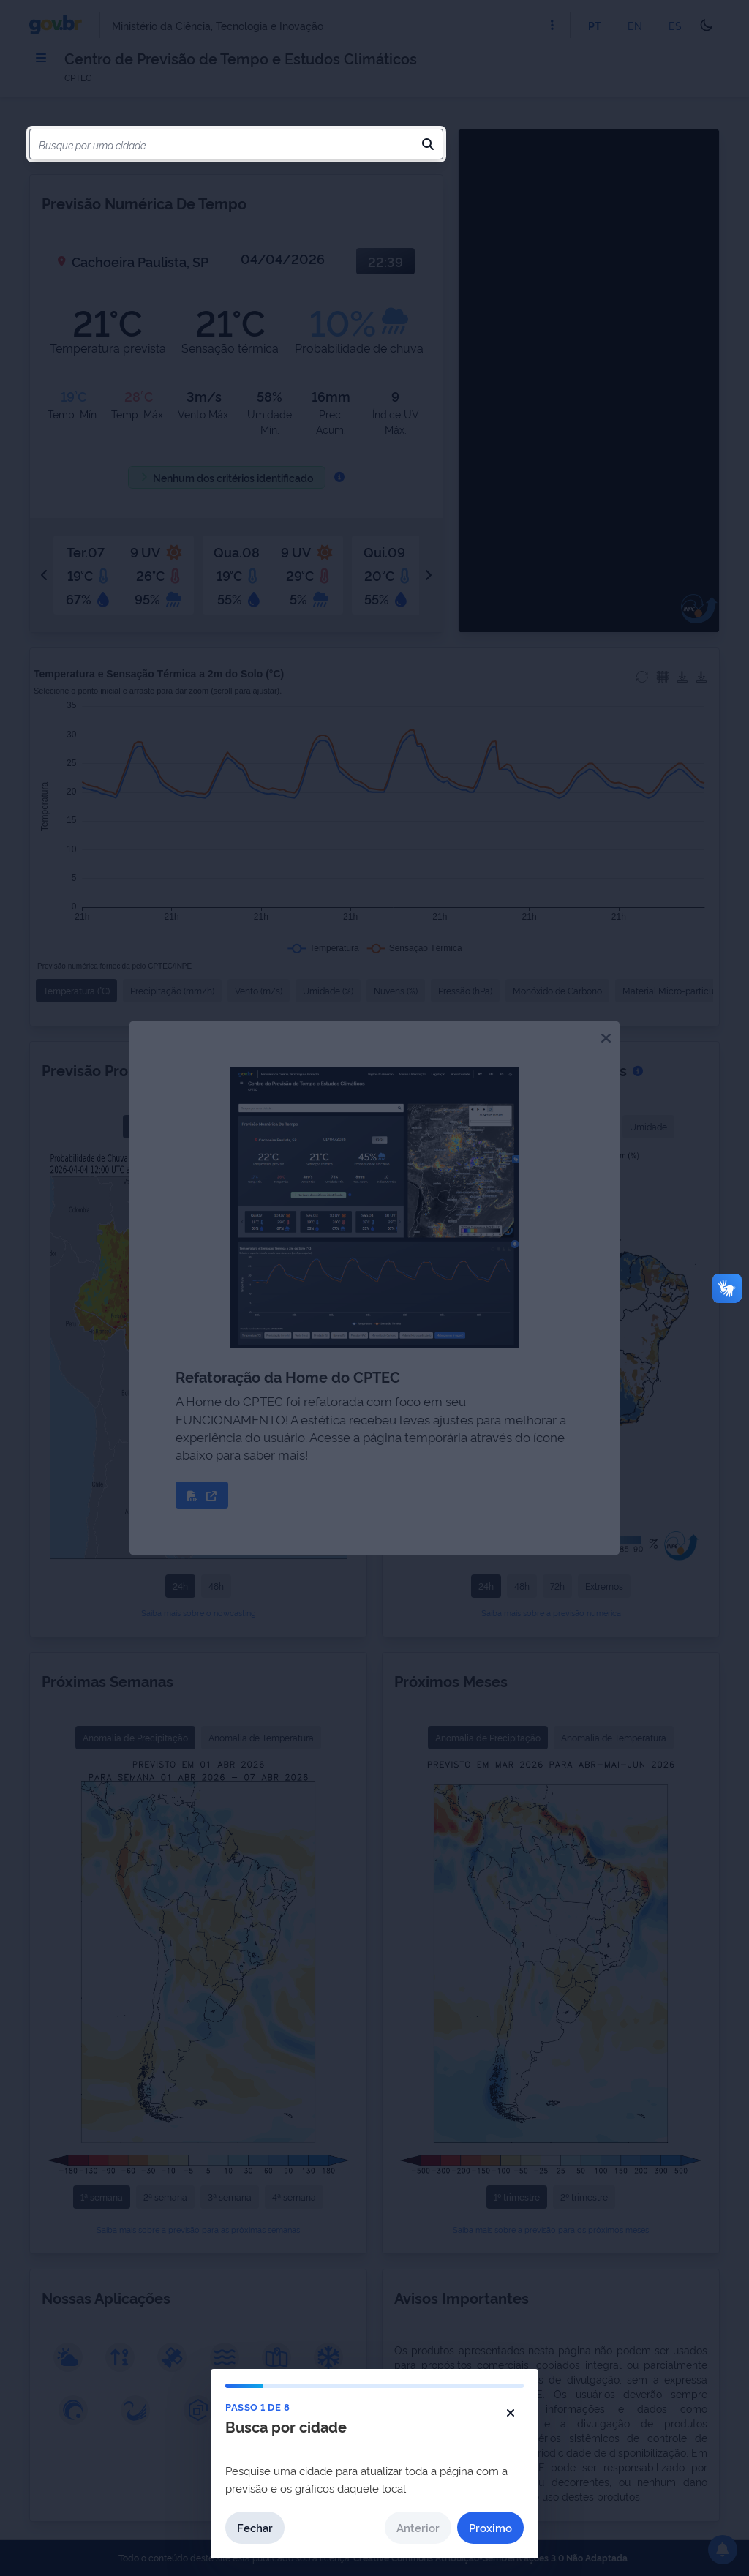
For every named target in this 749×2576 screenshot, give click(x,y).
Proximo (490, 2527)
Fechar (255, 2527)
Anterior (418, 2527)
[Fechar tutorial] (510, 2413)
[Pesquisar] (428, 143)
